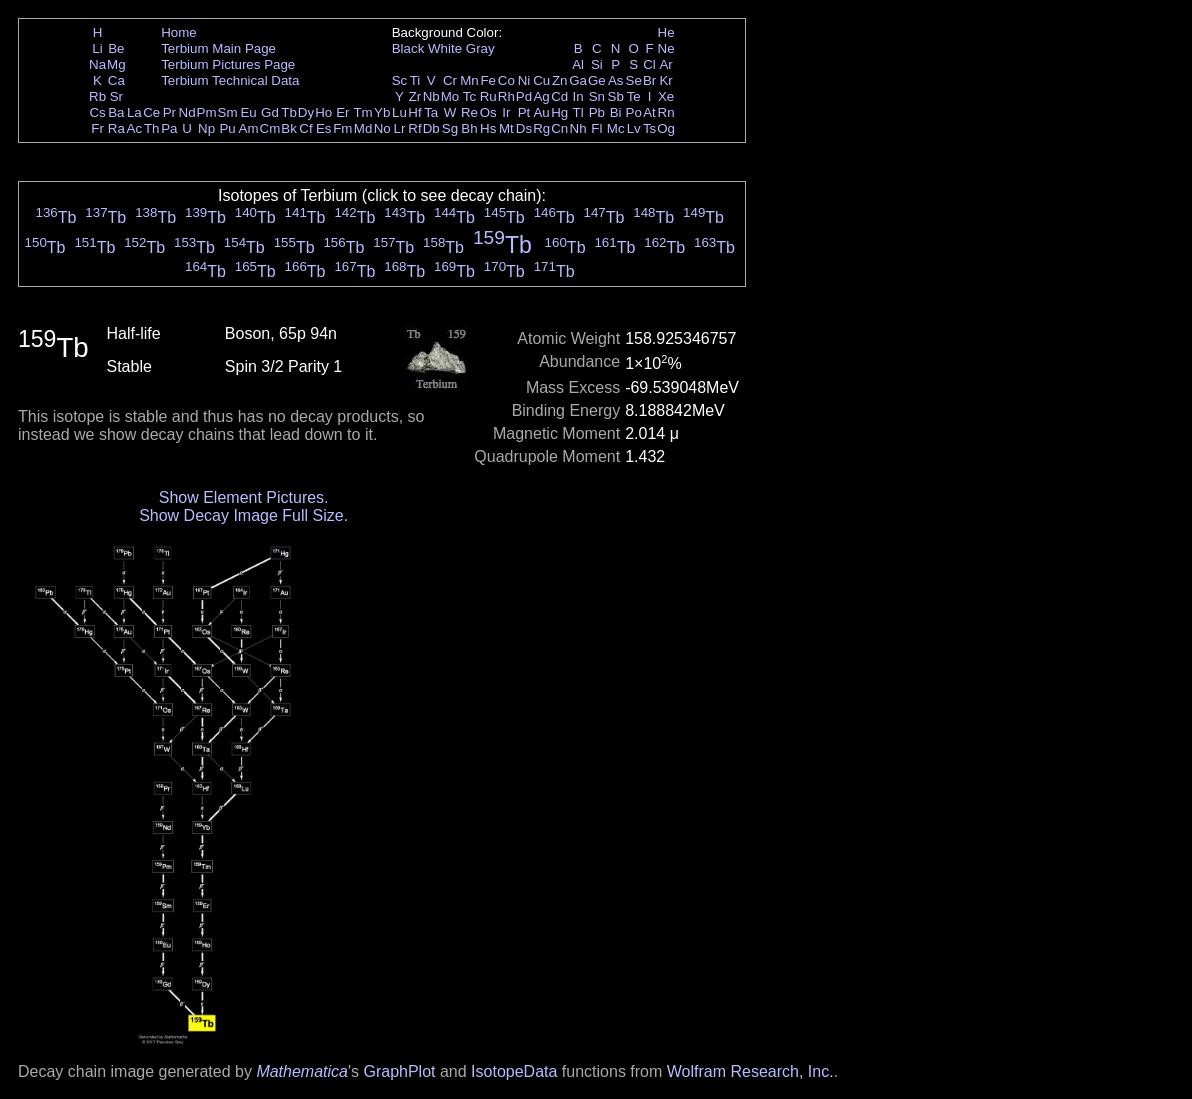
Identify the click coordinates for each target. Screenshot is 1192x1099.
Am (249, 128)
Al (578, 64)
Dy (306, 112)
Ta (431, 112)
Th (152, 128)
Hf (414, 112)
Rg (541, 128)
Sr (116, 96)
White (445, 48)
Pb (597, 112)
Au (541, 112)
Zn (560, 80)
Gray (480, 48)
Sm (228, 112)
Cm (270, 128)
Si (597, 64)
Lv (634, 128)
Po (634, 112)
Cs (97, 112)
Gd (270, 112)
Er (342, 112)
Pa (169, 128)
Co (506, 80)
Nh (578, 128)
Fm (342, 128)
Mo (450, 96)
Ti (415, 80)
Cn (559, 128)
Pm (207, 112)
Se (634, 80)
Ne (666, 48)
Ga (578, 80)
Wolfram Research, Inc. (750, 1071)
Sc (400, 80)
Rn (666, 112)
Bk (289, 128)
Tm (362, 112)
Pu (227, 128)
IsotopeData (514, 1071)
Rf (414, 128)
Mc (616, 128)
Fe (488, 80)
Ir (506, 112)
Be (116, 48)
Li (97, 48)
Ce (151, 112)
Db (431, 128)
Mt (506, 128)
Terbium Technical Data (230, 80)
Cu (541, 80)
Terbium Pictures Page (228, 64)
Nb (431, 96)
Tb (289, 112)
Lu (399, 112)
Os (488, 112)
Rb (97, 96)
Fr (97, 128)
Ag (541, 96)
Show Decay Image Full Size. (243, 515)
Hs (488, 128)
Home (179, 32)
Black (408, 48)
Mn (469, 80)
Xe (666, 96)
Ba (116, 112)
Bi (616, 112)
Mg (116, 64)
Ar (665, 64)
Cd (559, 96)
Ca (116, 80)
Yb (382, 112)
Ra (116, 128)
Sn (597, 96)
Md (363, 128)
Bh (469, 128)
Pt (524, 112)
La (134, 112)
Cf (305, 128)
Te (634, 96)
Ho (323, 112)
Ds (524, 128)
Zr (415, 96)
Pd (524, 96)
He (666, 32)
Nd (187, 112)
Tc (469, 96)
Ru (488, 96)
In (578, 96)
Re (469, 112)
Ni (524, 80)
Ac (135, 128)
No (382, 128)
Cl (649, 64)
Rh (506, 96)
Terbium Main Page (218, 48)
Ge (597, 80)
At (649, 112)
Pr (169, 112)
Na (97, 64)
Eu (248, 112)
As (616, 80)
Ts (649, 128)
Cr (450, 80)
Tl (578, 112)
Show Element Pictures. (244, 497)
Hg (559, 112)
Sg (450, 128)
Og (666, 128)
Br (649, 80)
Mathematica (302, 1071)
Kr (665, 80)
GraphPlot (399, 1071)
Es (324, 128)
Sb (616, 96)
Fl (596, 128)
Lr (400, 128)
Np (206, 128)
